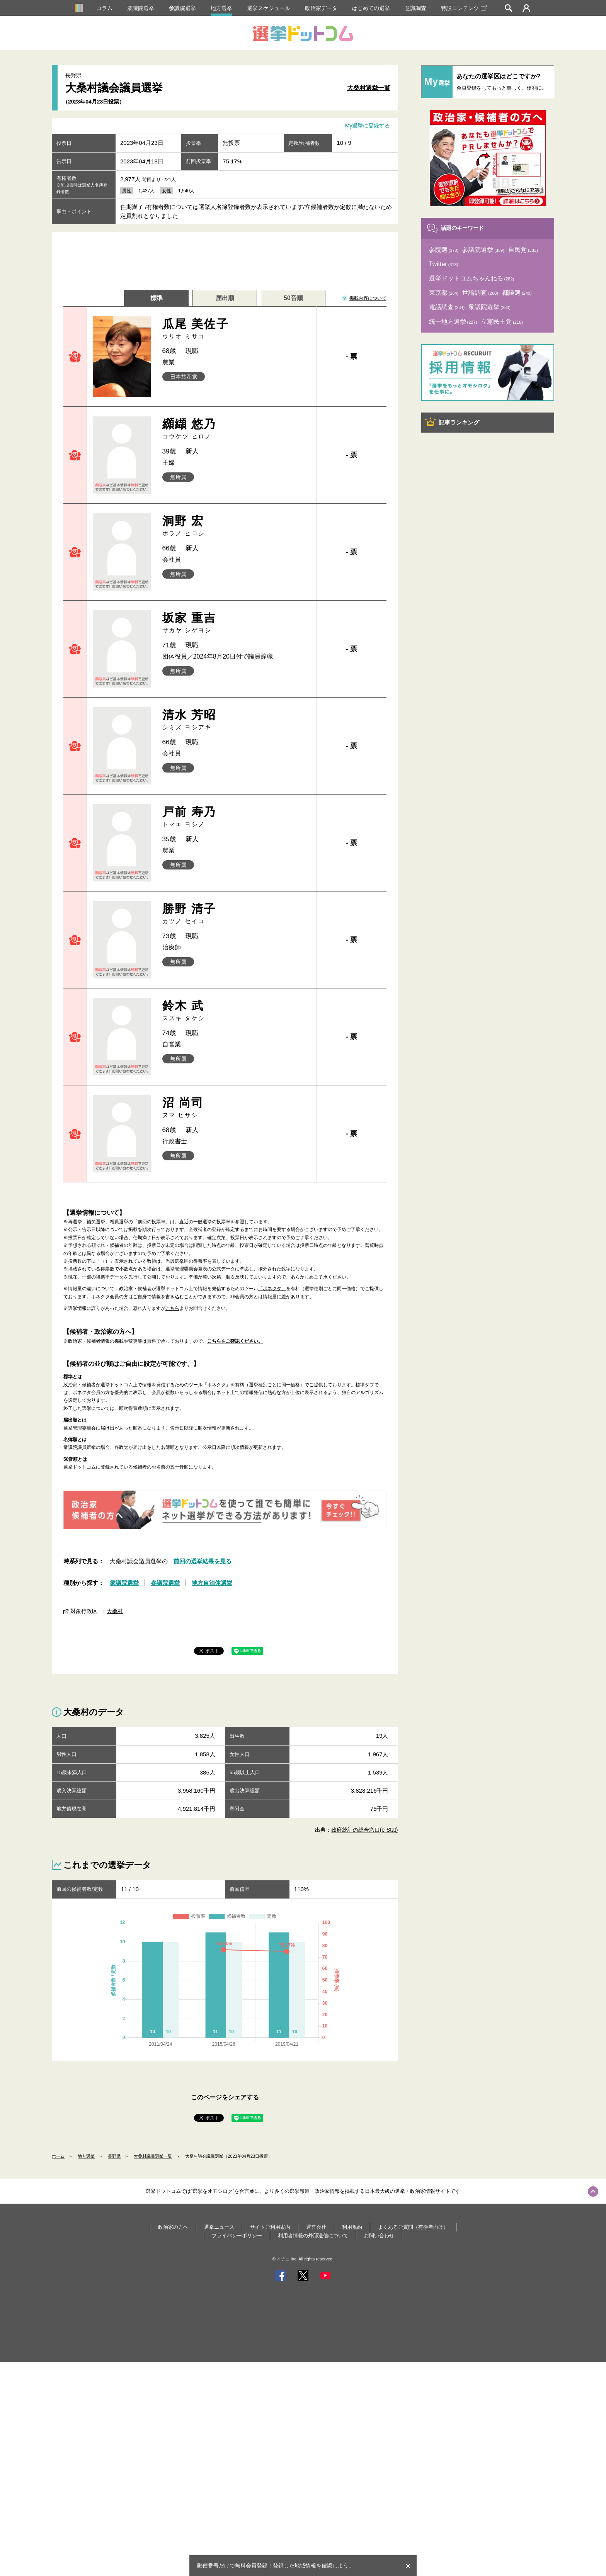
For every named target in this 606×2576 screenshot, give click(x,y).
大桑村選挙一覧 (368, 88)
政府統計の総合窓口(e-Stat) (364, 1830)
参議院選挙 (182, 8)
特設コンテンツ (464, 8)
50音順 (293, 298)
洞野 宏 (236, 526)
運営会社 (316, 2227)
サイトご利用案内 (270, 2227)
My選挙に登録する (367, 126)
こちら (172, 1308)
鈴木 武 (236, 1010)
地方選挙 (221, 8)
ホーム (58, 2156)
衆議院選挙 (140, 8)
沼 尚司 (236, 1107)
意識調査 (415, 8)
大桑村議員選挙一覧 (153, 2156)
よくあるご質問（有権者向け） (413, 2227)
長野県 (114, 2156)
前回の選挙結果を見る (203, 1561)
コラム (104, 8)
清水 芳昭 (236, 719)
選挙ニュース (219, 2227)
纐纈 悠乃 (236, 429)
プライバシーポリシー (237, 2235)
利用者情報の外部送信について (313, 2235)
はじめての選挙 (371, 8)
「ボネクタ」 (272, 1288)
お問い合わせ (379, 2235)
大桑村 (115, 1611)
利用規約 (352, 2227)
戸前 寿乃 (236, 816)
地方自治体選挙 (212, 1582)
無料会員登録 (251, 2565)
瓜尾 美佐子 (236, 329)
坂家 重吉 (236, 622)
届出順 (225, 298)
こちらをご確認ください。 (235, 1341)
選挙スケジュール (268, 8)
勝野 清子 (236, 913)
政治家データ (321, 8)
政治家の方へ (173, 2227)
